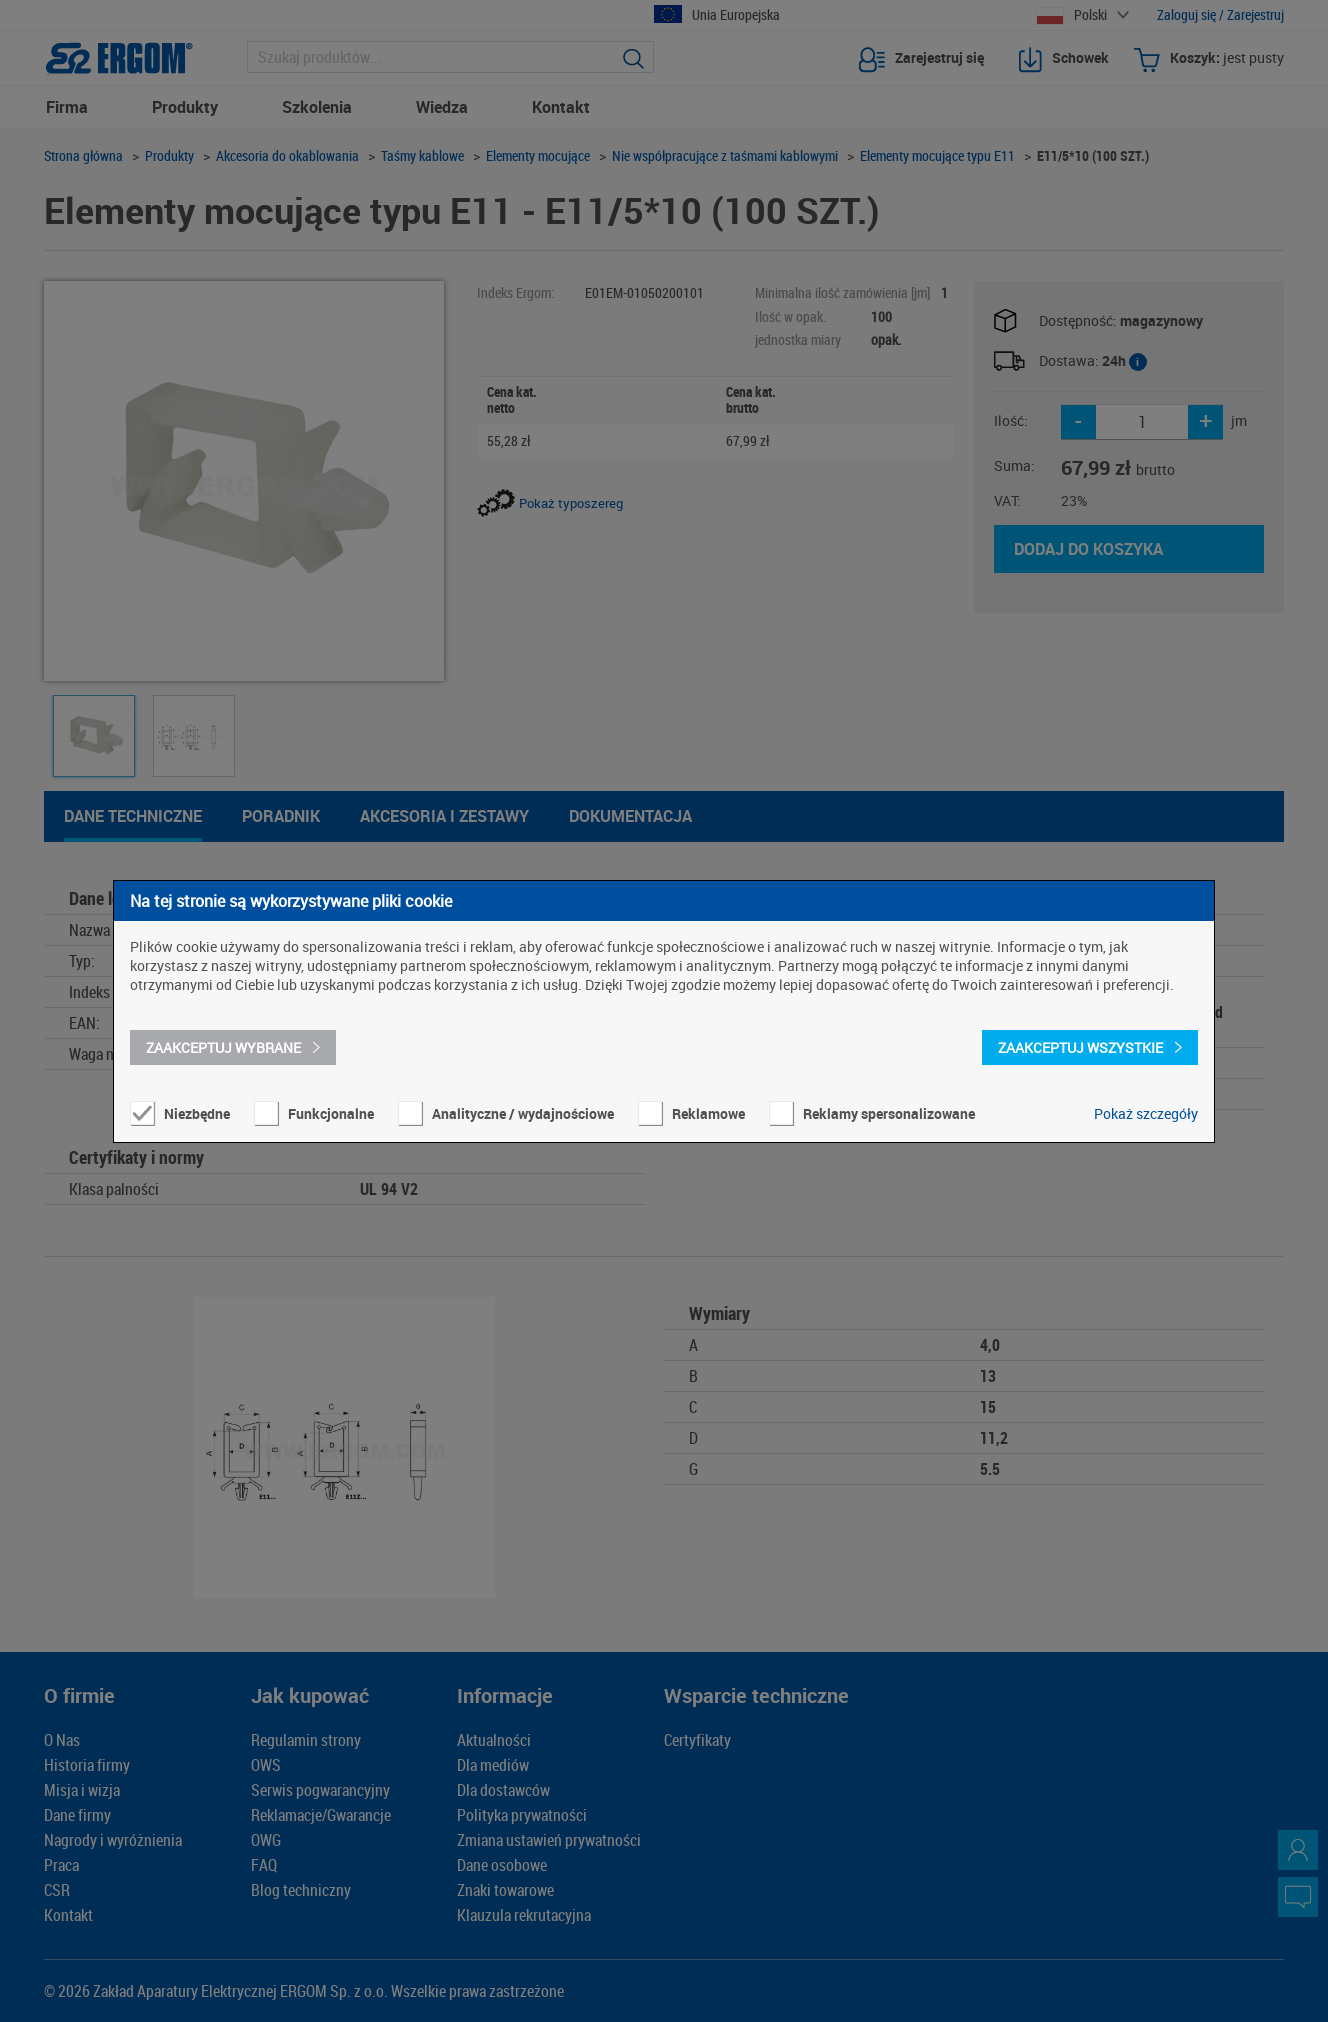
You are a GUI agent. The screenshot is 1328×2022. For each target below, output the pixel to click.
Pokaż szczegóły (1146, 1113)
